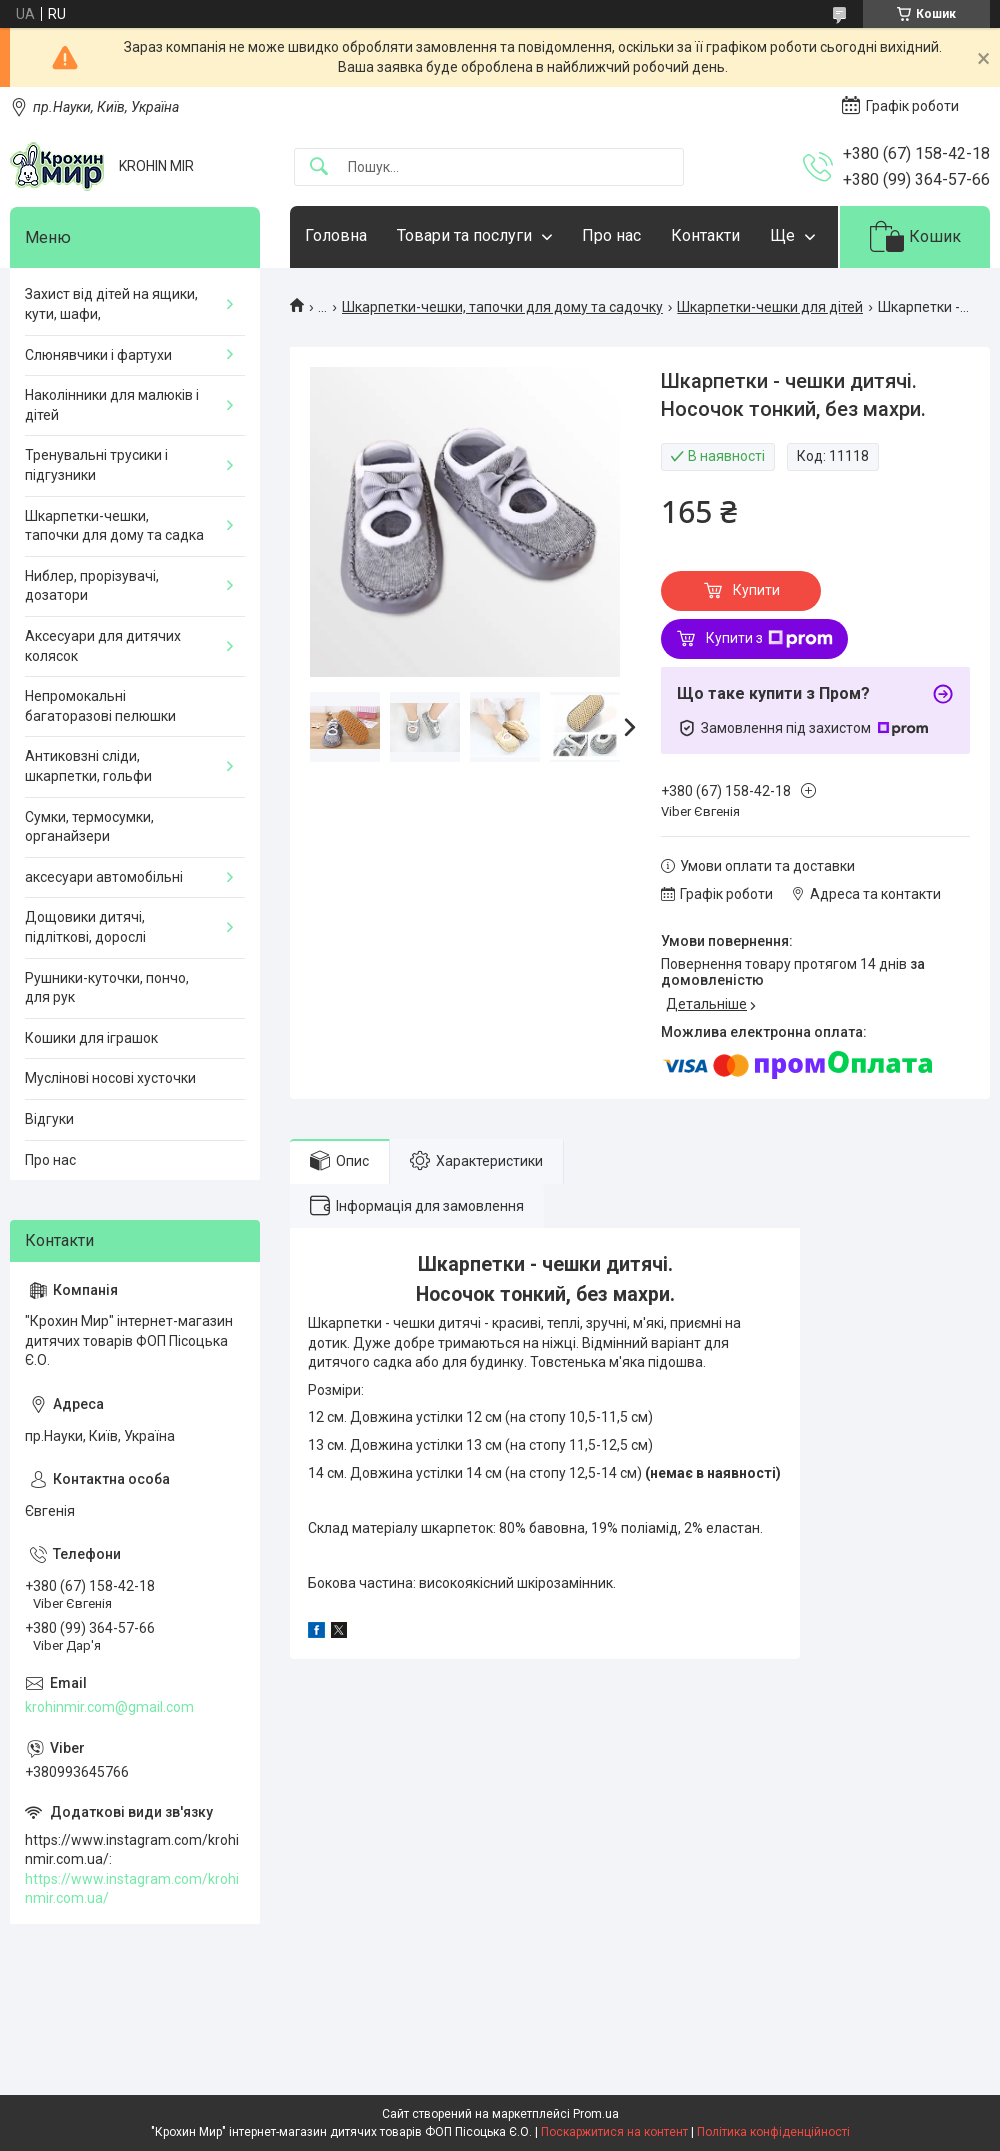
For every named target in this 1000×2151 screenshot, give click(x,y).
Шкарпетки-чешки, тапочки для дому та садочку (502, 307)
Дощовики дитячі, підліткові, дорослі (85, 927)
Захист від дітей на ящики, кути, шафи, (111, 304)
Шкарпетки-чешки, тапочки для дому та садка (114, 526)
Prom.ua (596, 2114)
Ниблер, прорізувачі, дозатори (92, 586)
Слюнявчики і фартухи (98, 355)
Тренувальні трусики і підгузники (96, 465)
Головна (336, 235)
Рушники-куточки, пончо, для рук (107, 988)
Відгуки (49, 1119)
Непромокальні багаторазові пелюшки (100, 706)
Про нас (611, 235)
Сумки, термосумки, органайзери (89, 827)
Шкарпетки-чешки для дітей (770, 307)
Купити (756, 590)
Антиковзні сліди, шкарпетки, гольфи (88, 766)
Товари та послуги (464, 235)
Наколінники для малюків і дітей (112, 405)
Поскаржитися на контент (614, 2132)
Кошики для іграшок (91, 1038)
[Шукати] (319, 167)
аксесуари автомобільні (104, 877)
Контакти (705, 235)
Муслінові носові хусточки (110, 1078)
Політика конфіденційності (773, 2132)
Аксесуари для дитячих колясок (103, 646)
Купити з (769, 639)
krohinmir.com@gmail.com (109, 1707)
